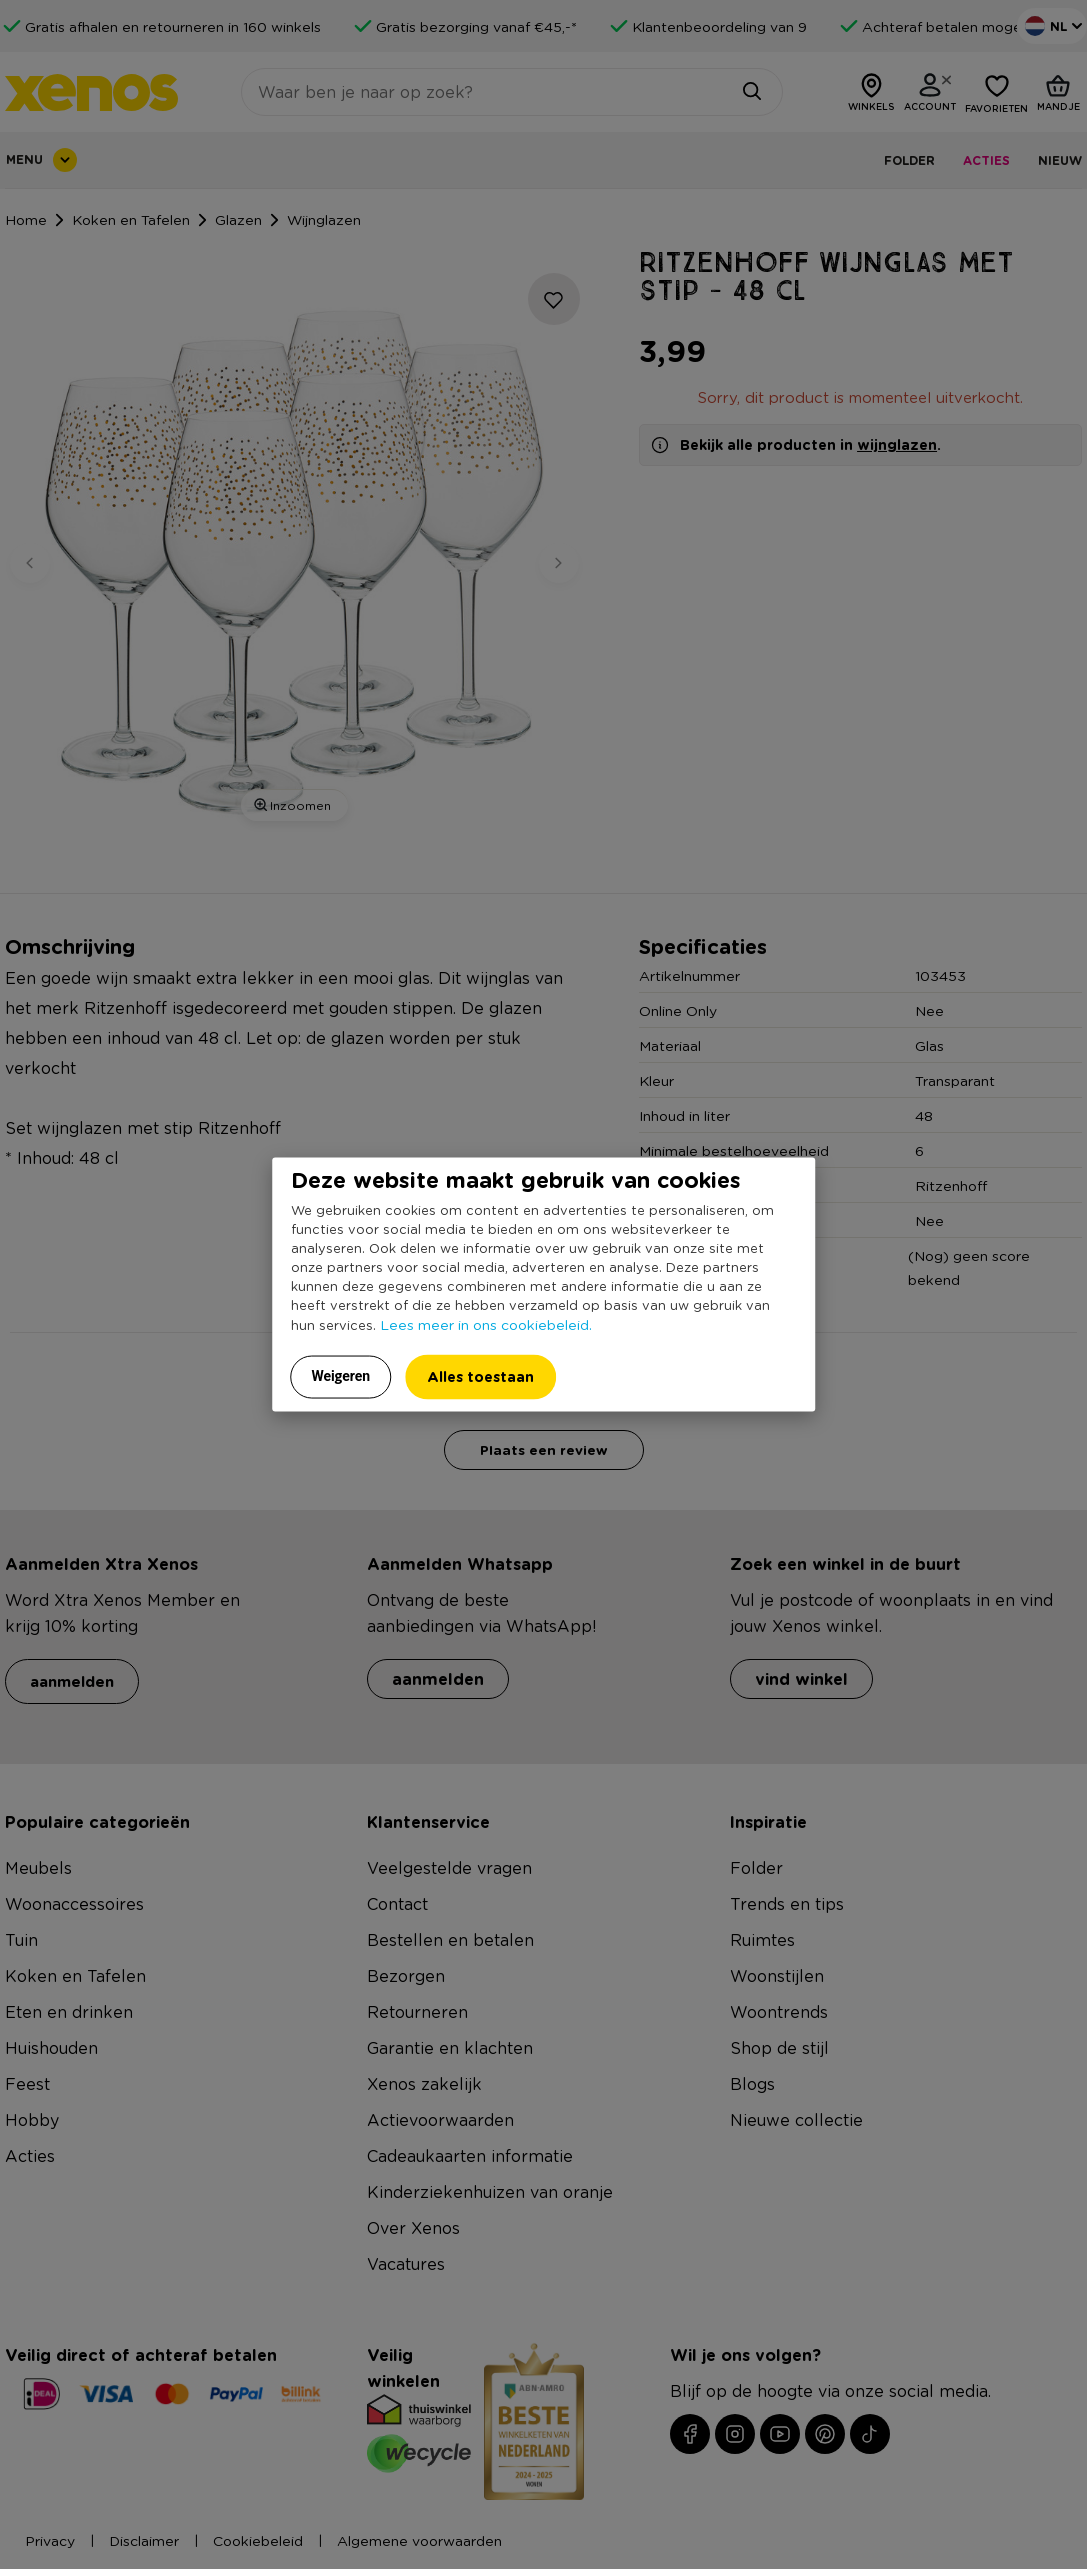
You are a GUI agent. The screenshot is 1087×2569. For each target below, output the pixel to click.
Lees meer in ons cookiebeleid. (486, 1323)
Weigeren (341, 1375)
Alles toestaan (480, 1375)
